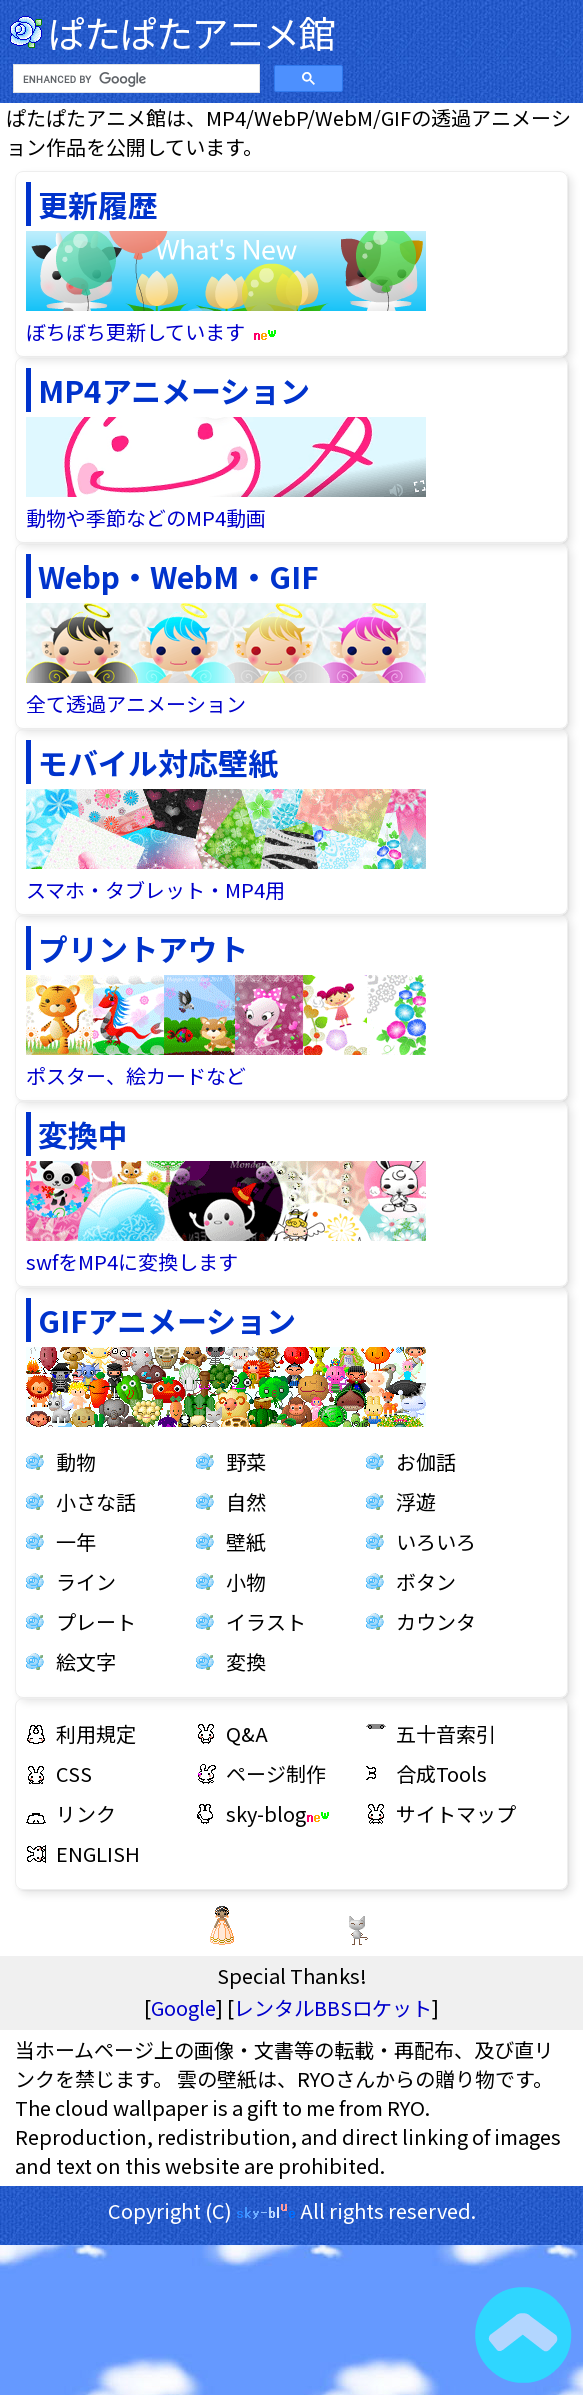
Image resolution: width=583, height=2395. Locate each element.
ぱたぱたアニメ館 (191, 32)
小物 (246, 1581)
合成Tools (441, 1773)
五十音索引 (446, 1733)
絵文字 (86, 1661)
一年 (76, 1541)
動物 (76, 1461)
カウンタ (436, 1621)
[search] (134, 79)
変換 (246, 1661)
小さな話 (96, 1501)
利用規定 (96, 1733)
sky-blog (278, 1813)
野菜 (246, 1461)
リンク (86, 1813)
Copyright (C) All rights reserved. (292, 2210)
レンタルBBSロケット (333, 2007)
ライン (86, 1581)
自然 (246, 1501)
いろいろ (436, 1541)
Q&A (247, 1733)
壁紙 (246, 1541)
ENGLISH (98, 1853)
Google (183, 2007)
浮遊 (416, 1501)
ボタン (426, 1581)
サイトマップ (456, 1813)
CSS (74, 1773)
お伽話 (426, 1461)
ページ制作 (276, 1773)
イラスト (266, 1621)
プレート (96, 1621)
